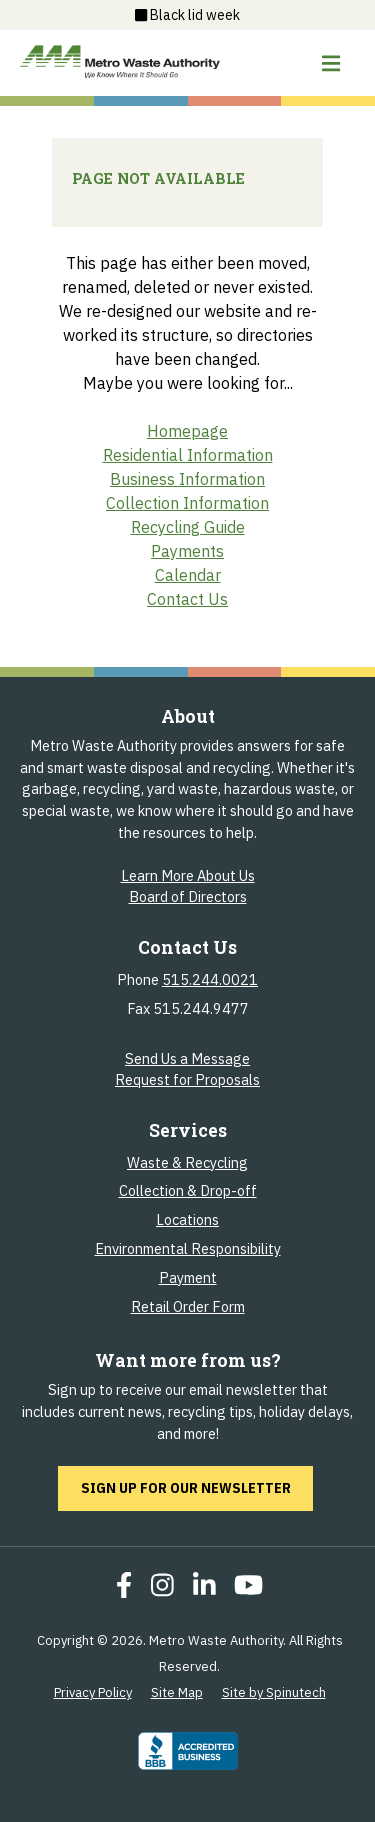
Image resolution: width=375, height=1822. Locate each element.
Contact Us (187, 599)
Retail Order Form (188, 1306)
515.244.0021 (210, 979)
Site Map (177, 1692)
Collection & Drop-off (188, 1190)
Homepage (187, 431)
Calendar (188, 575)
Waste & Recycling (187, 1162)
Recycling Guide (188, 527)
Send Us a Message (187, 1058)
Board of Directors (188, 896)
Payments (187, 551)
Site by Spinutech (274, 1692)
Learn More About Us (188, 875)
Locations (187, 1219)
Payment (188, 1277)
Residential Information (188, 455)
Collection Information (187, 503)
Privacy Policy (93, 1692)
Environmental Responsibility (188, 1248)
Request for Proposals (187, 1079)
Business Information (187, 479)
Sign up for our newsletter (197, 1487)
